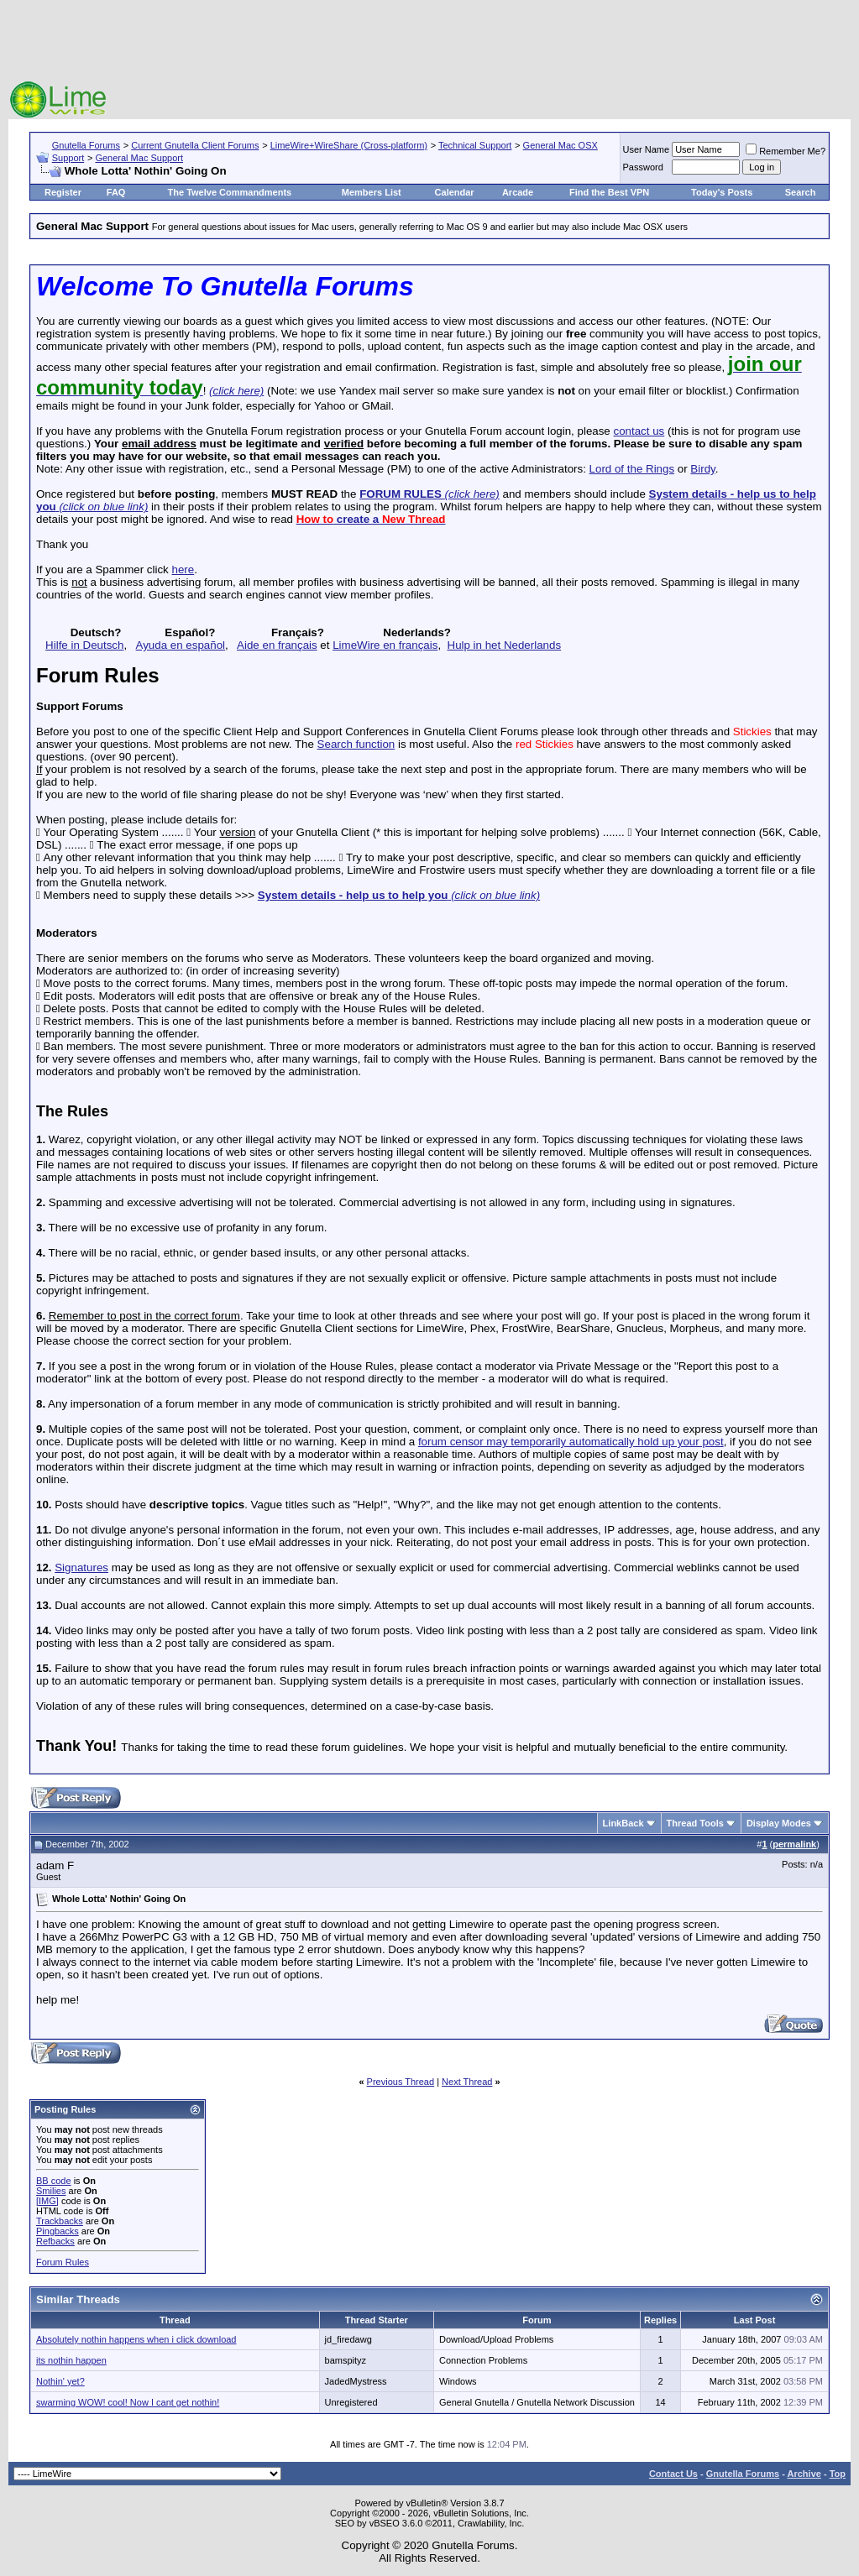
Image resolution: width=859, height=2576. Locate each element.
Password (643, 167)
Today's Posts (721, 192)
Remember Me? (785, 151)
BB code (53, 2181)
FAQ (116, 192)
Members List (371, 192)
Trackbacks (59, 2221)
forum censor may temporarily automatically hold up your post (571, 1441)
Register (63, 192)
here (182, 569)
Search (800, 192)
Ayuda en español (180, 645)
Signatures (81, 1567)
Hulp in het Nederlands (505, 645)
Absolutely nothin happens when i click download (136, 2339)
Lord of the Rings (632, 468)
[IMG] (47, 2201)
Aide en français (277, 645)
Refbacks (55, 2241)
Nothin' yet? (60, 2381)
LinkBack (623, 1823)
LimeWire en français (385, 645)
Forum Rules (62, 2262)
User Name (646, 149)
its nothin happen (71, 2360)
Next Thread (467, 2082)
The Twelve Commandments (230, 192)
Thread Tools (695, 1823)
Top (838, 2474)
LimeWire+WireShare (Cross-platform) (348, 145)
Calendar (454, 192)
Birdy (702, 468)
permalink (794, 1844)
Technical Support (474, 145)
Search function (356, 744)
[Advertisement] (430, 42)
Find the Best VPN (609, 192)
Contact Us (673, 2474)
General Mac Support (139, 158)
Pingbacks (57, 2231)
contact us (638, 431)
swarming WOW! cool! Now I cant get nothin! (127, 2402)
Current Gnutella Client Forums (195, 145)
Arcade (517, 192)
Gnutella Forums (86, 145)
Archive (804, 2474)
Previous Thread (401, 2082)
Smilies (50, 2191)
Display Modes (778, 1823)
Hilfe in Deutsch (84, 645)
